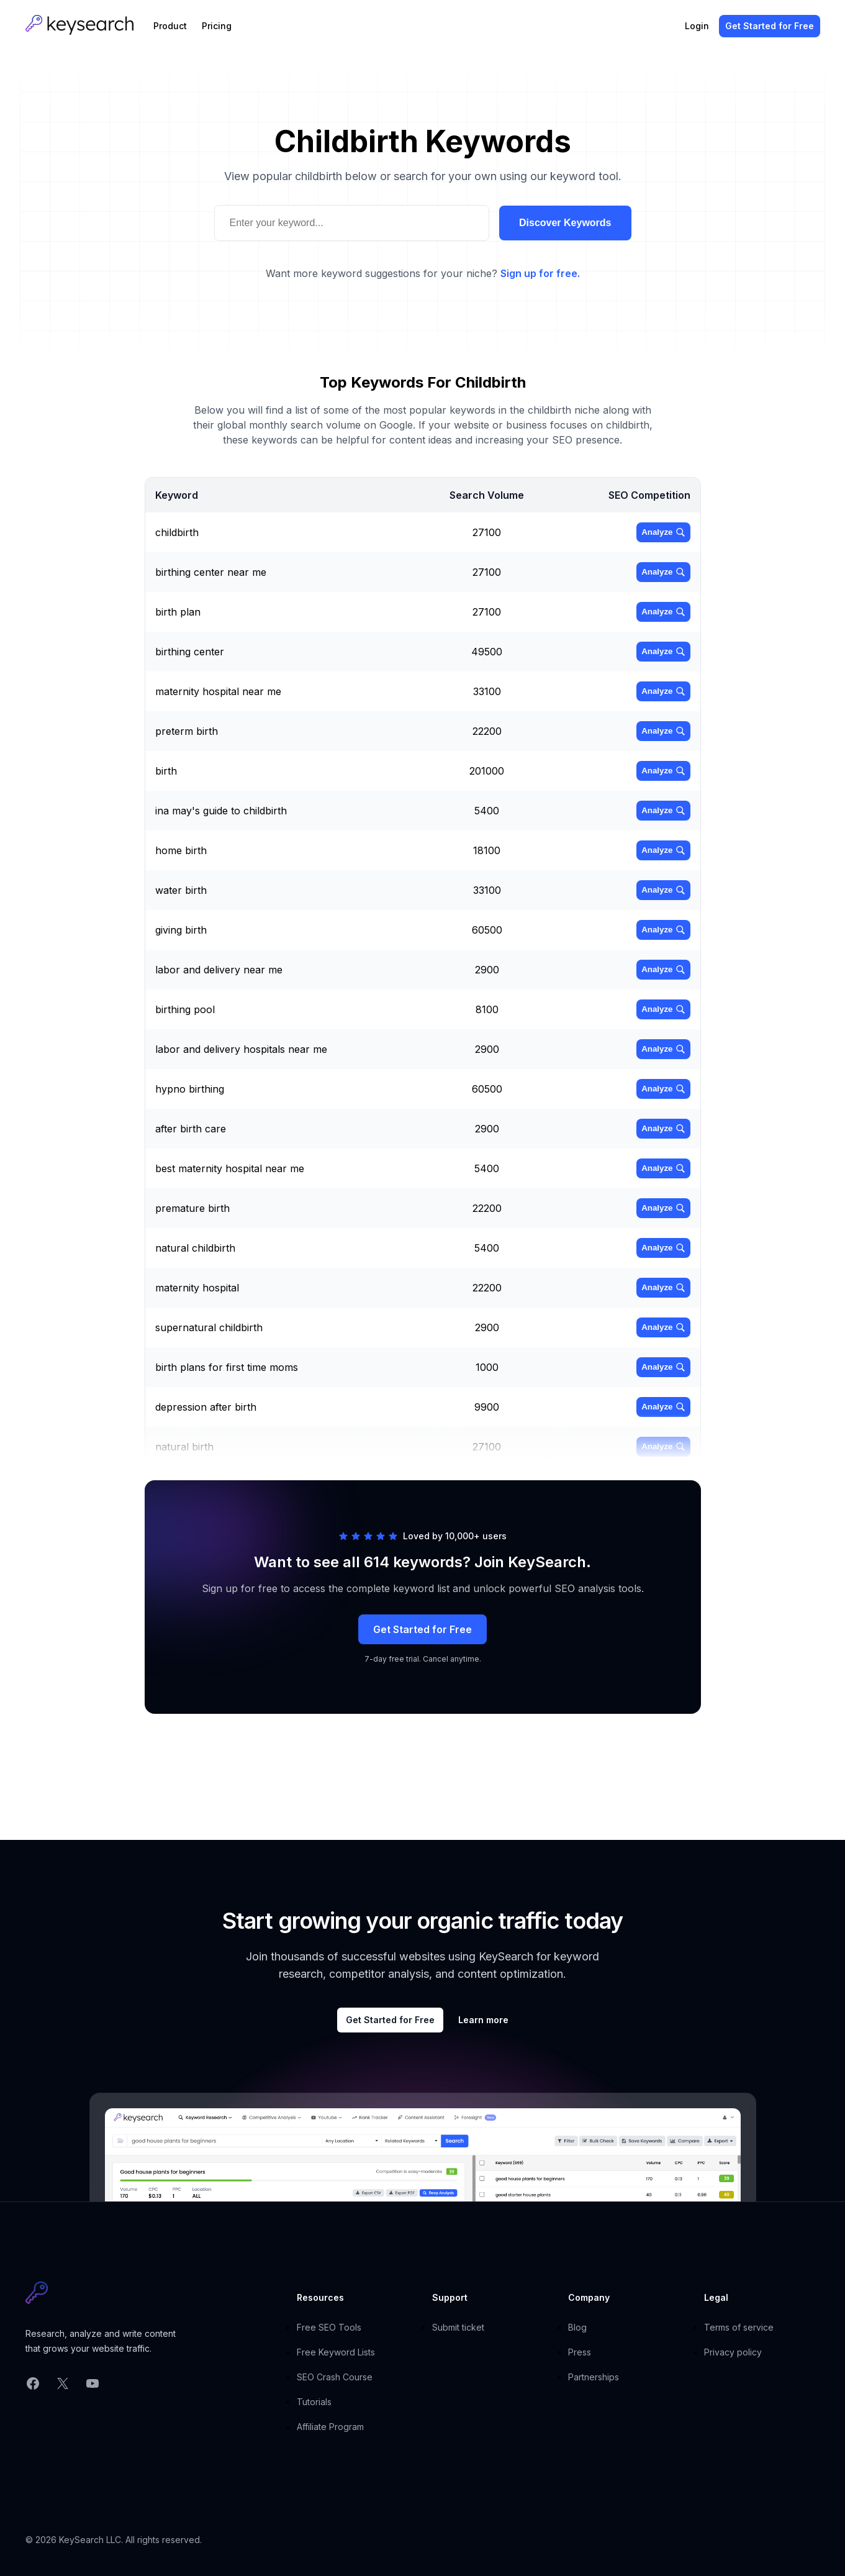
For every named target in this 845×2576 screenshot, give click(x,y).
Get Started (769, 25)
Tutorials (314, 2401)
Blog (577, 2327)
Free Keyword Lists (336, 2352)
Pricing (217, 25)
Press (579, 2352)
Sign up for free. (540, 273)
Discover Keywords (565, 222)
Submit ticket (458, 2327)
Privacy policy (733, 2352)
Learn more (483, 2019)
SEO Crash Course (335, 2377)
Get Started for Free (422, 1629)
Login (697, 25)
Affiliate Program (330, 2426)
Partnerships (593, 2377)
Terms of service (739, 2327)
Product (170, 25)
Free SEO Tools (329, 2327)
